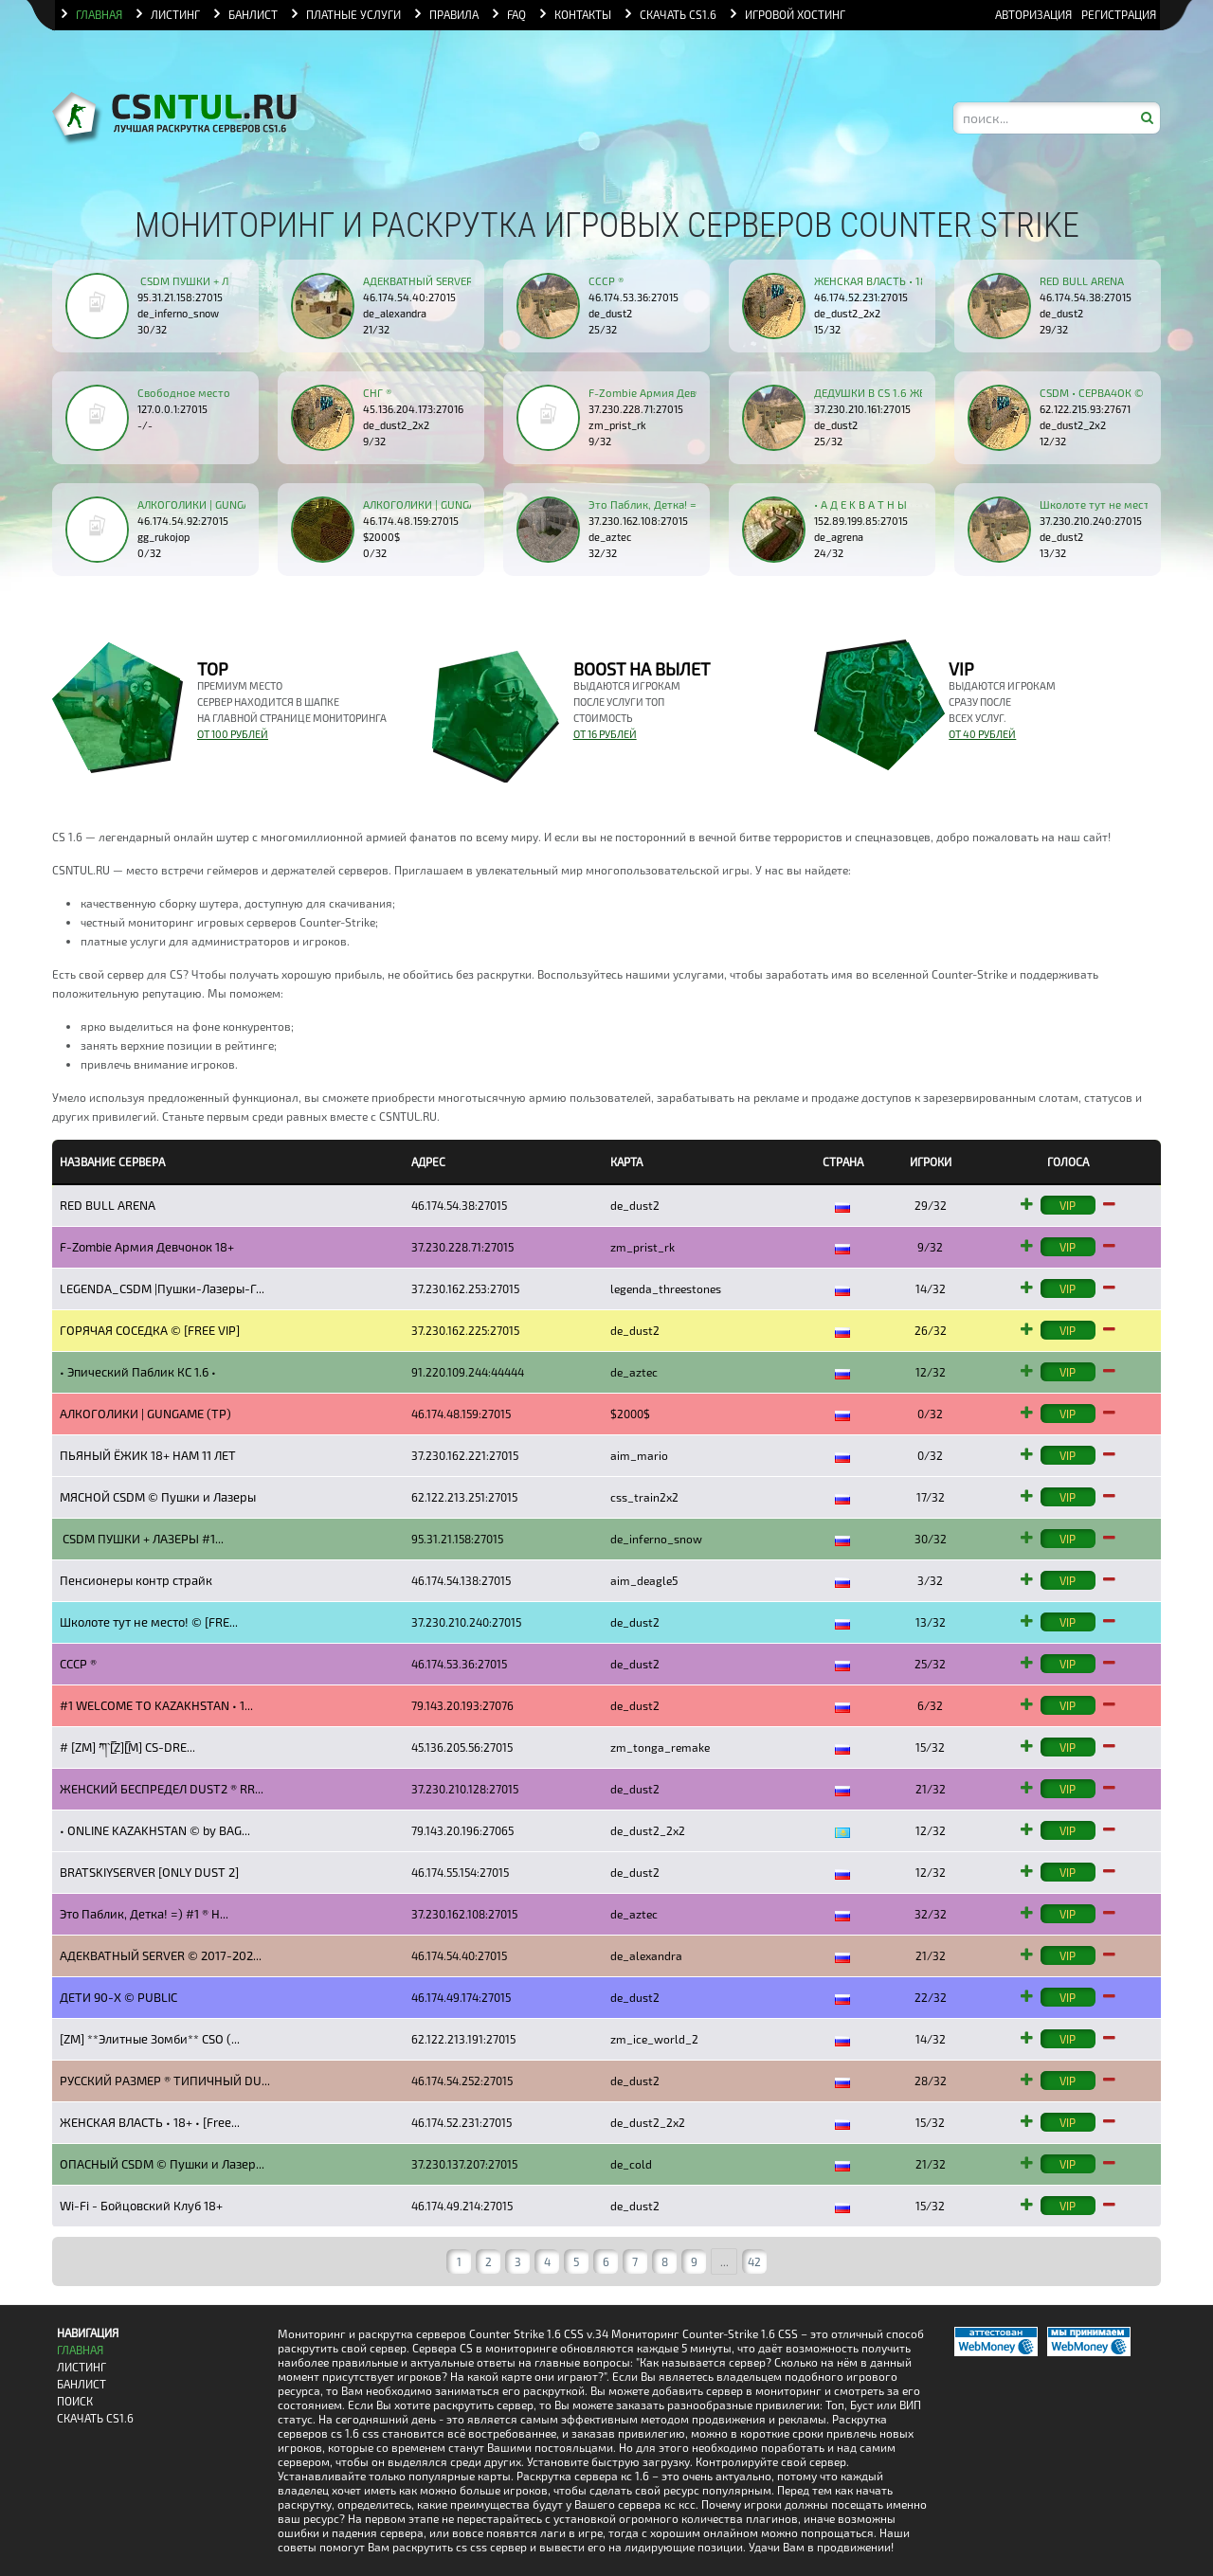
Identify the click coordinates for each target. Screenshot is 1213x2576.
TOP (212, 668)
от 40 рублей (982, 734)
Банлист (81, 2384)
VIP (961, 668)
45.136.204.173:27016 (413, 409)
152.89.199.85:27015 (861, 520)
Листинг (81, 2367)
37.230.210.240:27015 (1091, 520)
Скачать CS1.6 (95, 2418)
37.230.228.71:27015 (635, 409)
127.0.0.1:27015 (172, 409)
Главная (80, 2350)
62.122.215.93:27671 (1085, 409)
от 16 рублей (605, 734)
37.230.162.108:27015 (638, 520)
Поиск (75, 2401)
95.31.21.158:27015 (180, 297)
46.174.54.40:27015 (409, 297)
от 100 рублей (232, 734)
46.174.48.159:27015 (411, 520)
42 (754, 2261)
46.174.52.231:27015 (861, 297)
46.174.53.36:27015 (633, 297)
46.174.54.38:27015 (1086, 297)
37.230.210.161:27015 (862, 409)
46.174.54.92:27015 (182, 520)
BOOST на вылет (641, 668)
